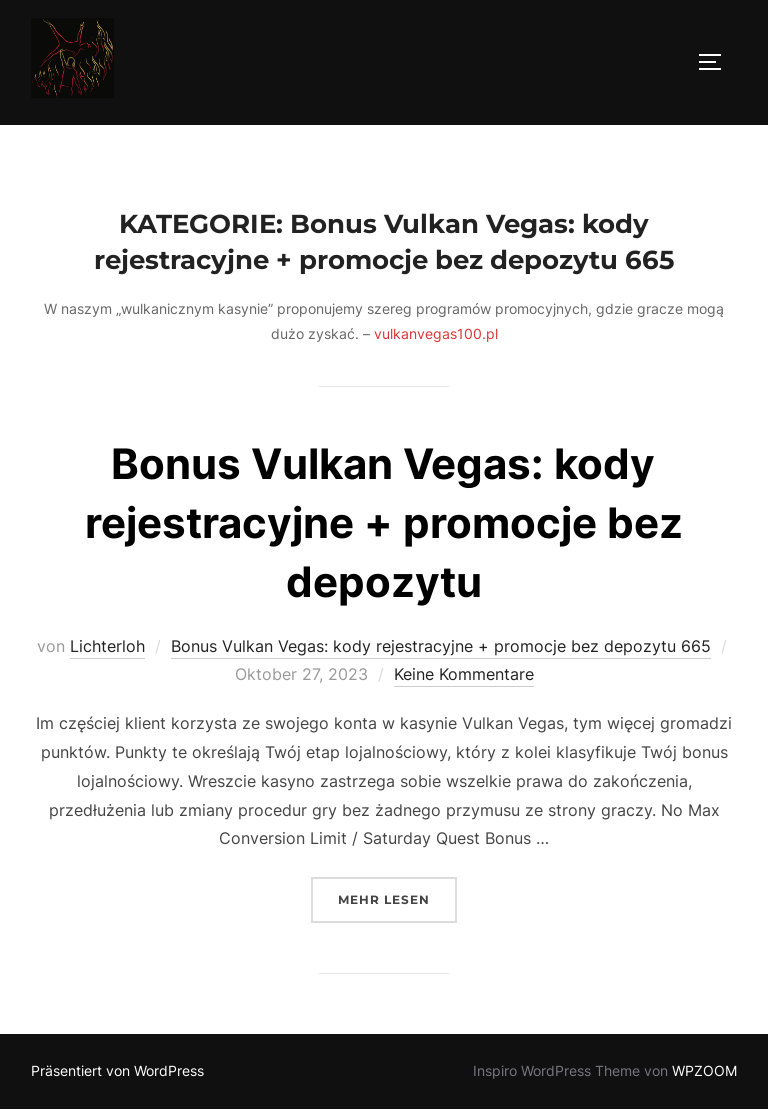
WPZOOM (704, 1070)
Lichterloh (107, 646)
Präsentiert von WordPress (117, 1070)
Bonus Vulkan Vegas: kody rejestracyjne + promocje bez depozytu (384, 522)
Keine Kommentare (464, 674)
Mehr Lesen (397, 897)
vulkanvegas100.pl (436, 333)
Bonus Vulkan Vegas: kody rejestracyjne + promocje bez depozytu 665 (441, 646)
